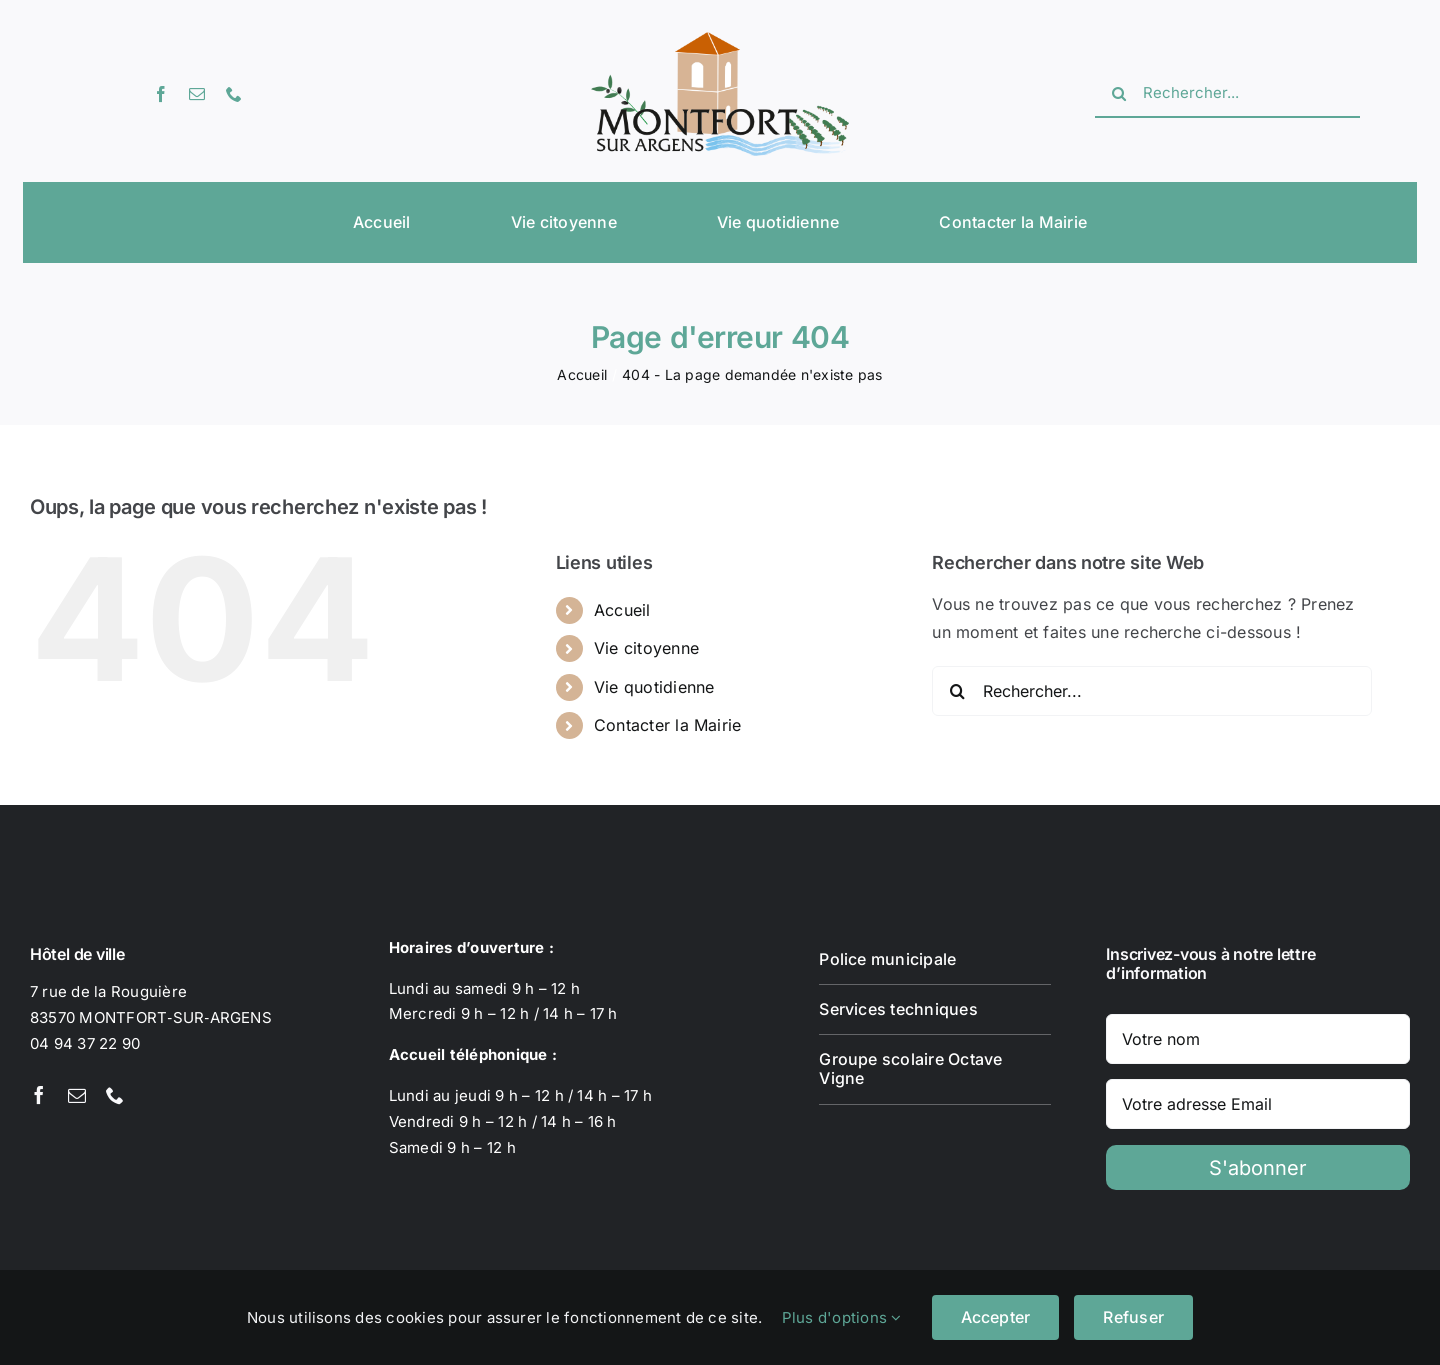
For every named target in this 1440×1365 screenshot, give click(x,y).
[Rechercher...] (1227, 94)
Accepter (996, 1317)
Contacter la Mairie (668, 725)
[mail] (197, 94)
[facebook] (161, 94)
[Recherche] (1119, 94)
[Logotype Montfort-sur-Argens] (719, 40)
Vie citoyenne (646, 648)
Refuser (1133, 1317)
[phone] (234, 94)
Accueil (622, 610)
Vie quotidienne (654, 687)
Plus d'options (842, 1317)
